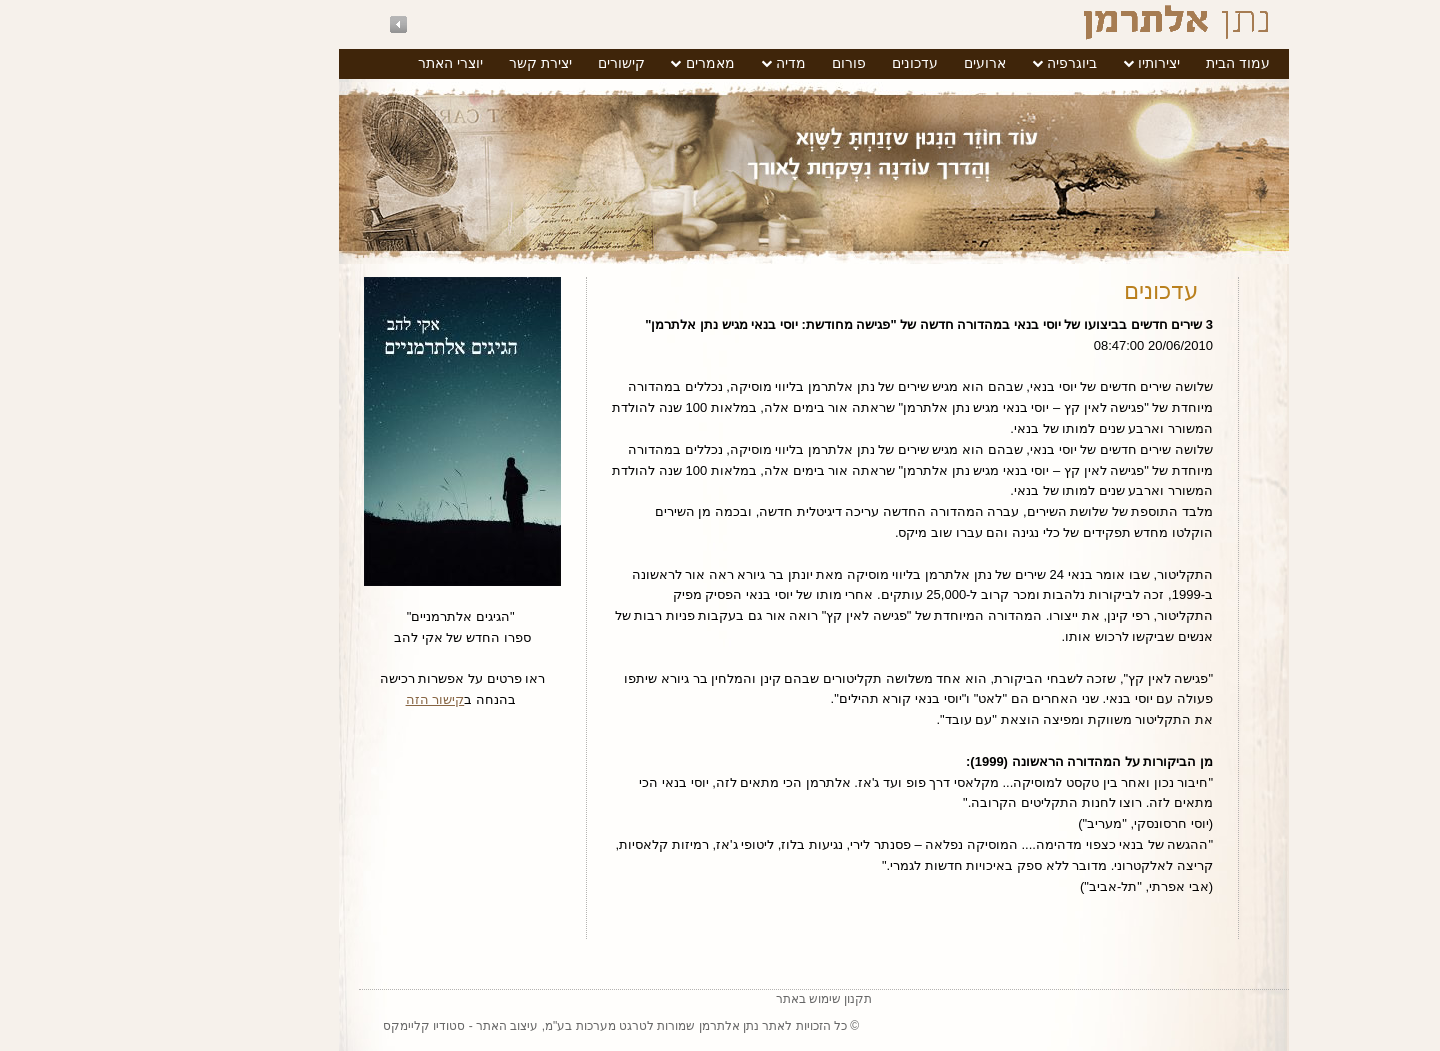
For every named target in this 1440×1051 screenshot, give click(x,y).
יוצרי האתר (356, 63)
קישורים (527, 63)
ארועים (891, 63)
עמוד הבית (1144, 63)
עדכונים (821, 63)
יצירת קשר (446, 63)
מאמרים (616, 63)
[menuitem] (1144, 64)
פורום (755, 63)
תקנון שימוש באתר (730, 999)
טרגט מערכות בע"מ (502, 1026)
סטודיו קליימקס (330, 1026)
